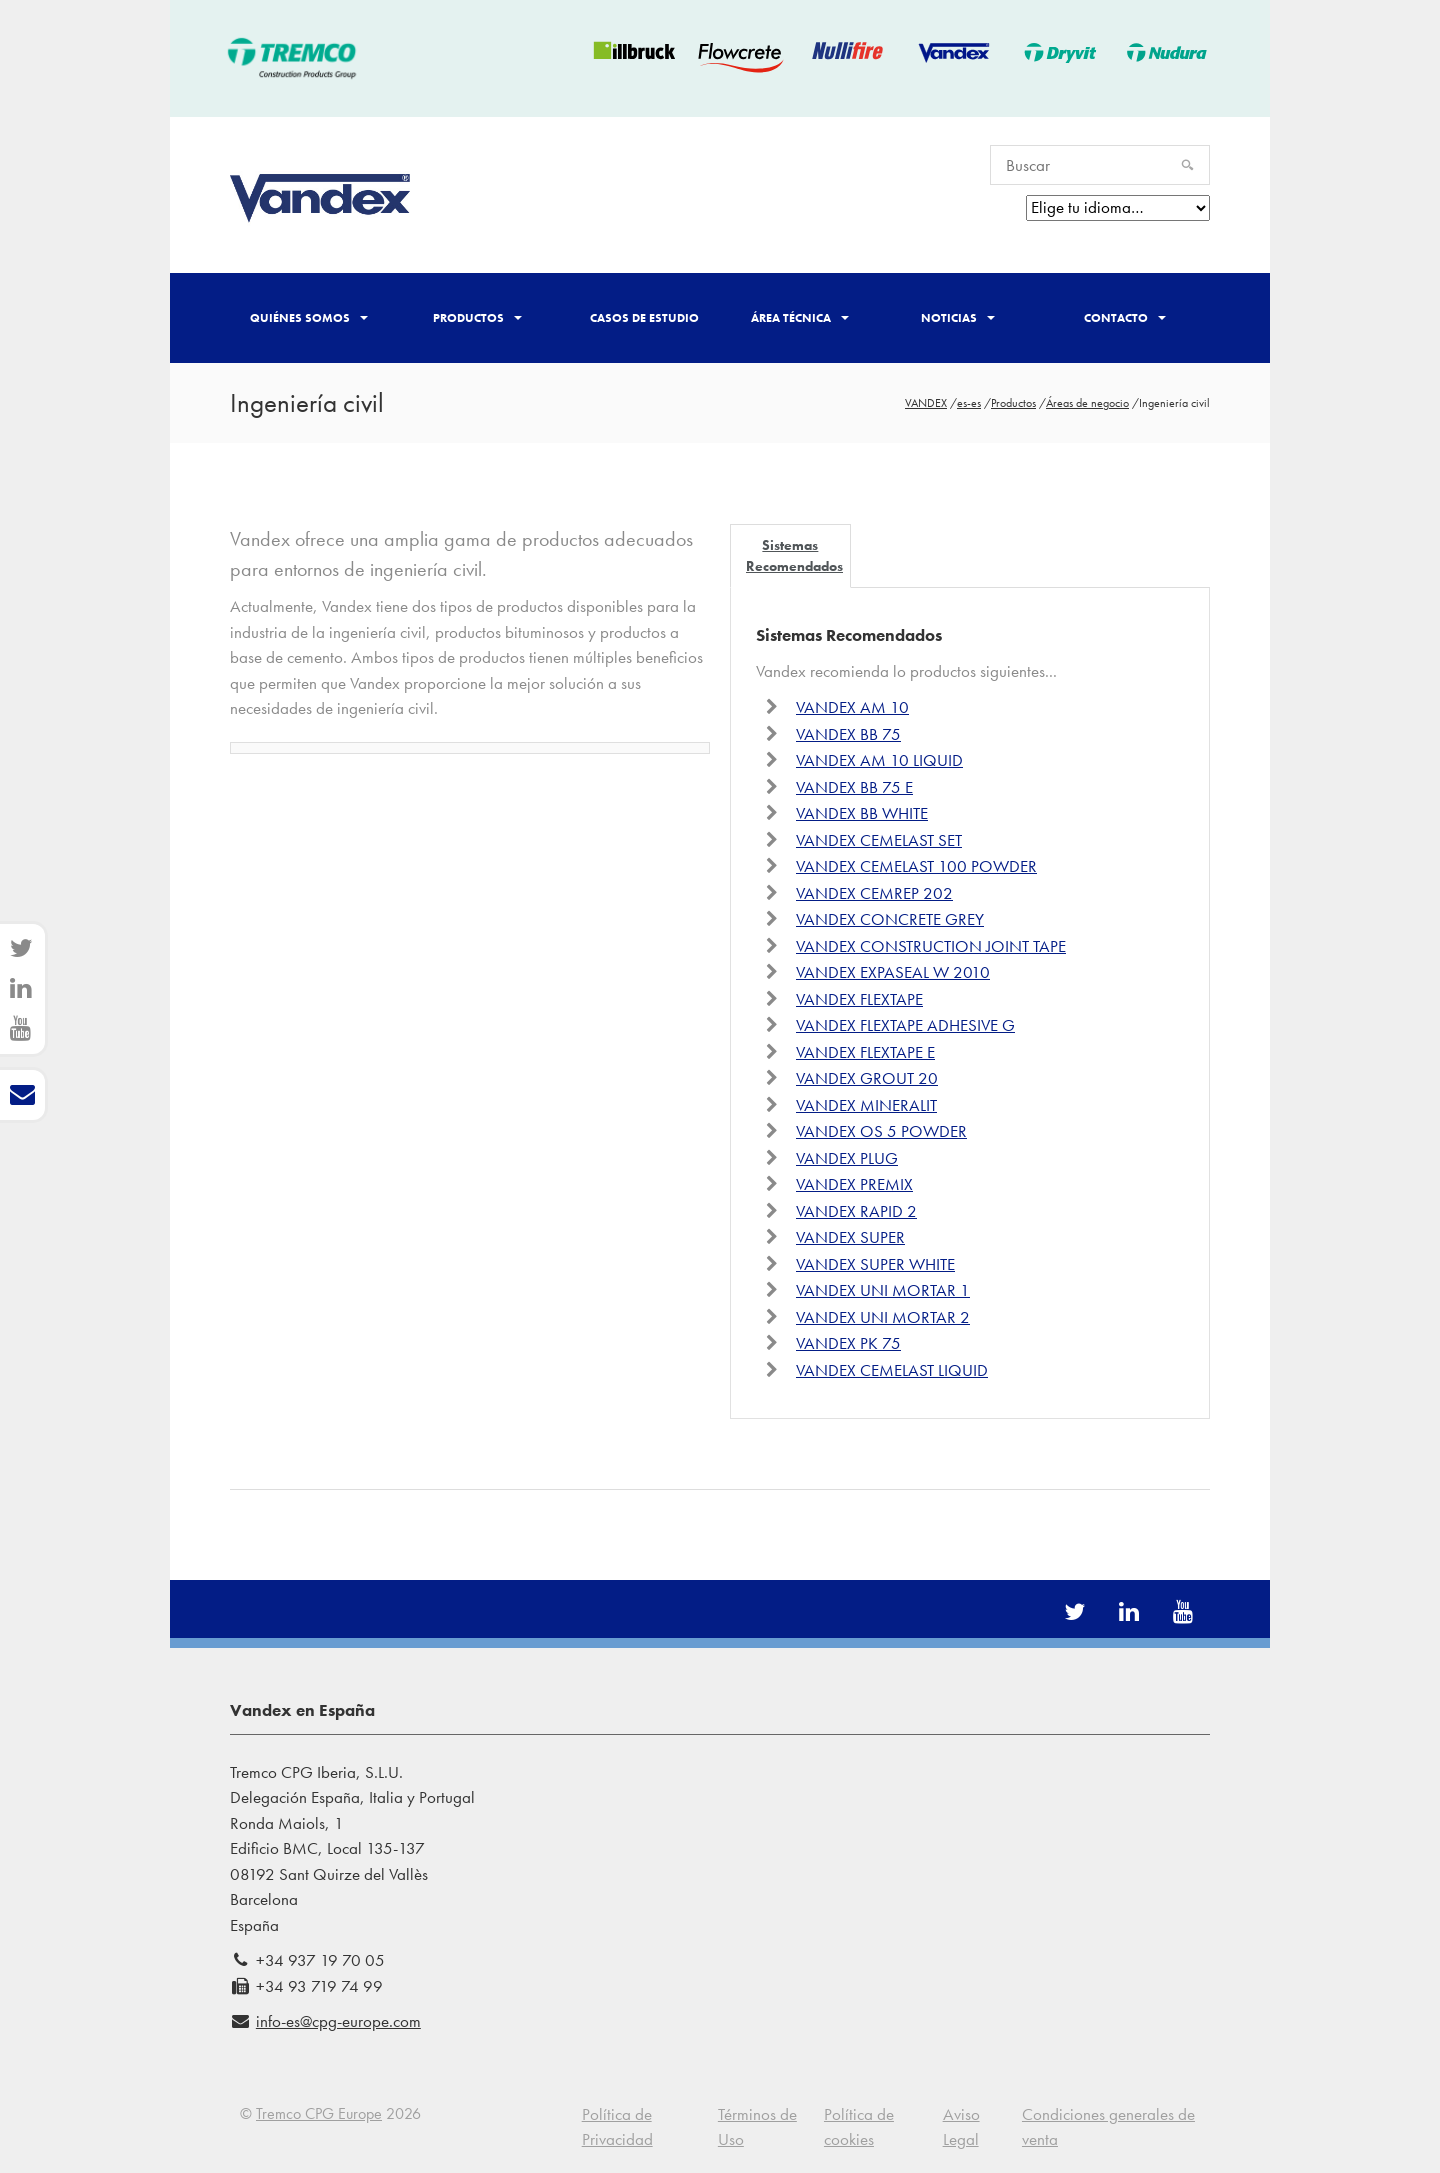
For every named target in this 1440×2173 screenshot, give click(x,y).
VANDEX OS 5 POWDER (881, 1131)
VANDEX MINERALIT (866, 1105)
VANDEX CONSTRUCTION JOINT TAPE (931, 946)
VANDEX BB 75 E (854, 787)
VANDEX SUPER (850, 1237)
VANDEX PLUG (847, 1158)
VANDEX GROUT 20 (867, 1078)
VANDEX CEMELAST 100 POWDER (916, 866)
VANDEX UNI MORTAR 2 (883, 1317)
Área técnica (800, 318)
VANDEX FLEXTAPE (859, 999)
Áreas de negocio (1087, 403)
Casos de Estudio (644, 318)
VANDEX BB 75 (848, 734)
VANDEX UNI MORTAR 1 (883, 1290)
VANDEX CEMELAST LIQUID (892, 1370)
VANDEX (926, 403)
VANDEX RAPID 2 (856, 1211)
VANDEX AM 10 (852, 707)
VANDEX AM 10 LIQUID (879, 760)
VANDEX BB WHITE (862, 813)
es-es (969, 403)
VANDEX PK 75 (848, 1343)
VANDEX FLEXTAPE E (865, 1052)
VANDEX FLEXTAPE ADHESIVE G (905, 1025)
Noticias (958, 318)
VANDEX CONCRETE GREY (890, 919)
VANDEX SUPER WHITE (875, 1264)
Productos (477, 318)
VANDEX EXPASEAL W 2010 (893, 972)
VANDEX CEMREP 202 (874, 893)
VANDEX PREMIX (854, 1184)
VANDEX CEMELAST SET (879, 840)
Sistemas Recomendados (794, 555)
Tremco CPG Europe (319, 2113)
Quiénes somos (309, 318)
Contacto (1125, 318)
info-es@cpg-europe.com (338, 2021)
